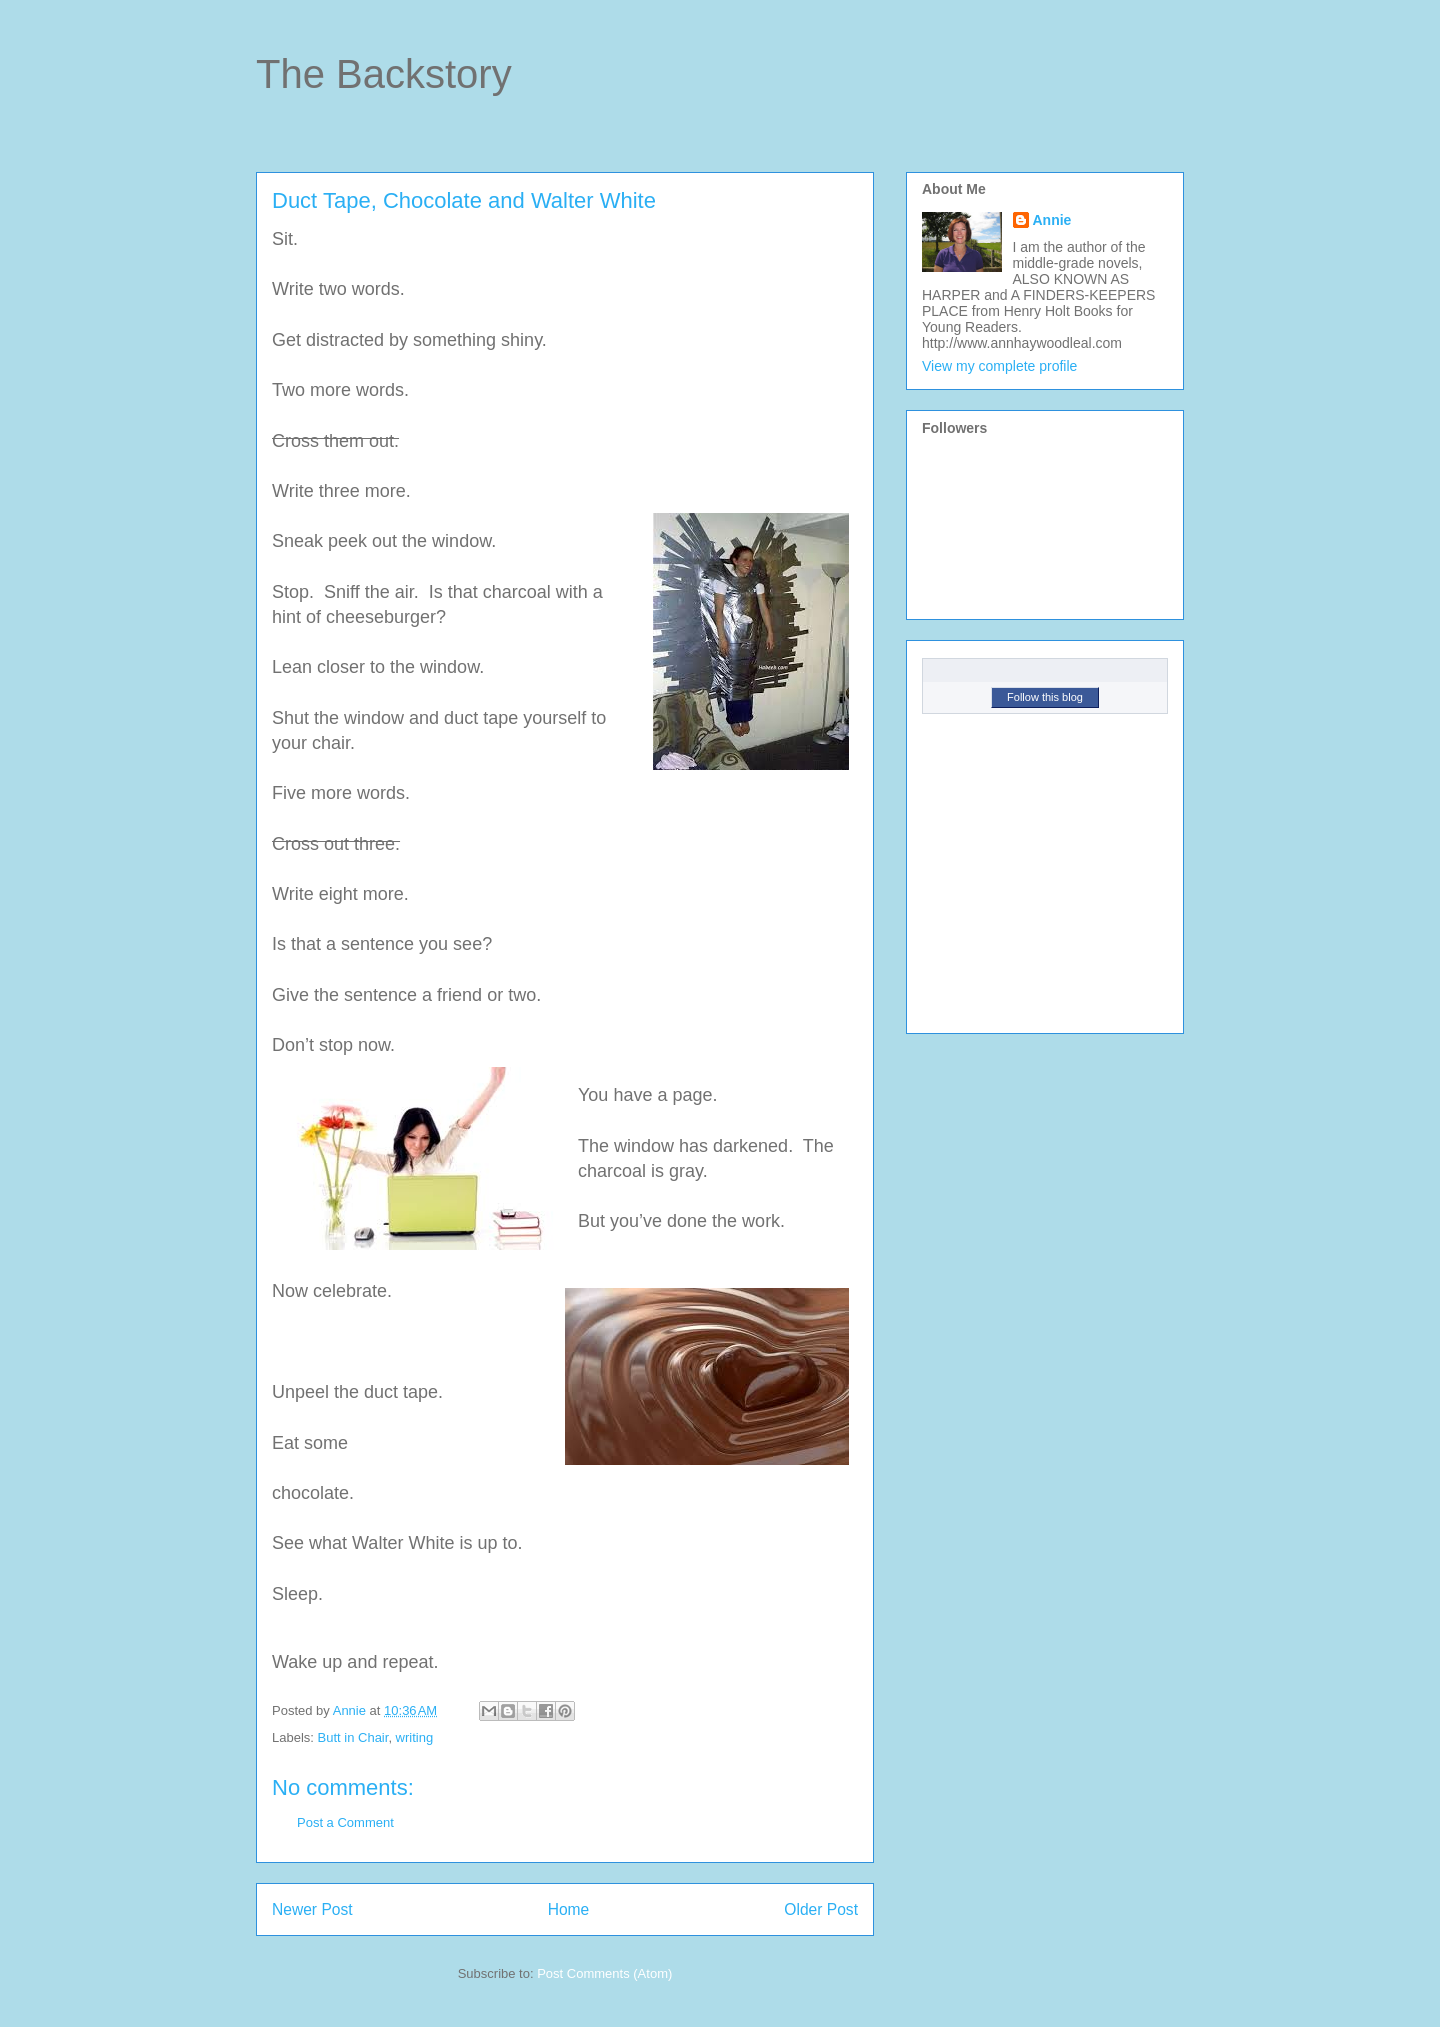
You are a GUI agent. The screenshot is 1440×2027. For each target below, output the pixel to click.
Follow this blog (1045, 697)
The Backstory (384, 74)
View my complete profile (999, 366)
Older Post (821, 1909)
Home (569, 1909)
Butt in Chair (353, 1737)
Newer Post (312, 1909)
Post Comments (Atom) (604, 1973)
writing (415, 1737)
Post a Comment (345, 1822)
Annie (1052, 220)
